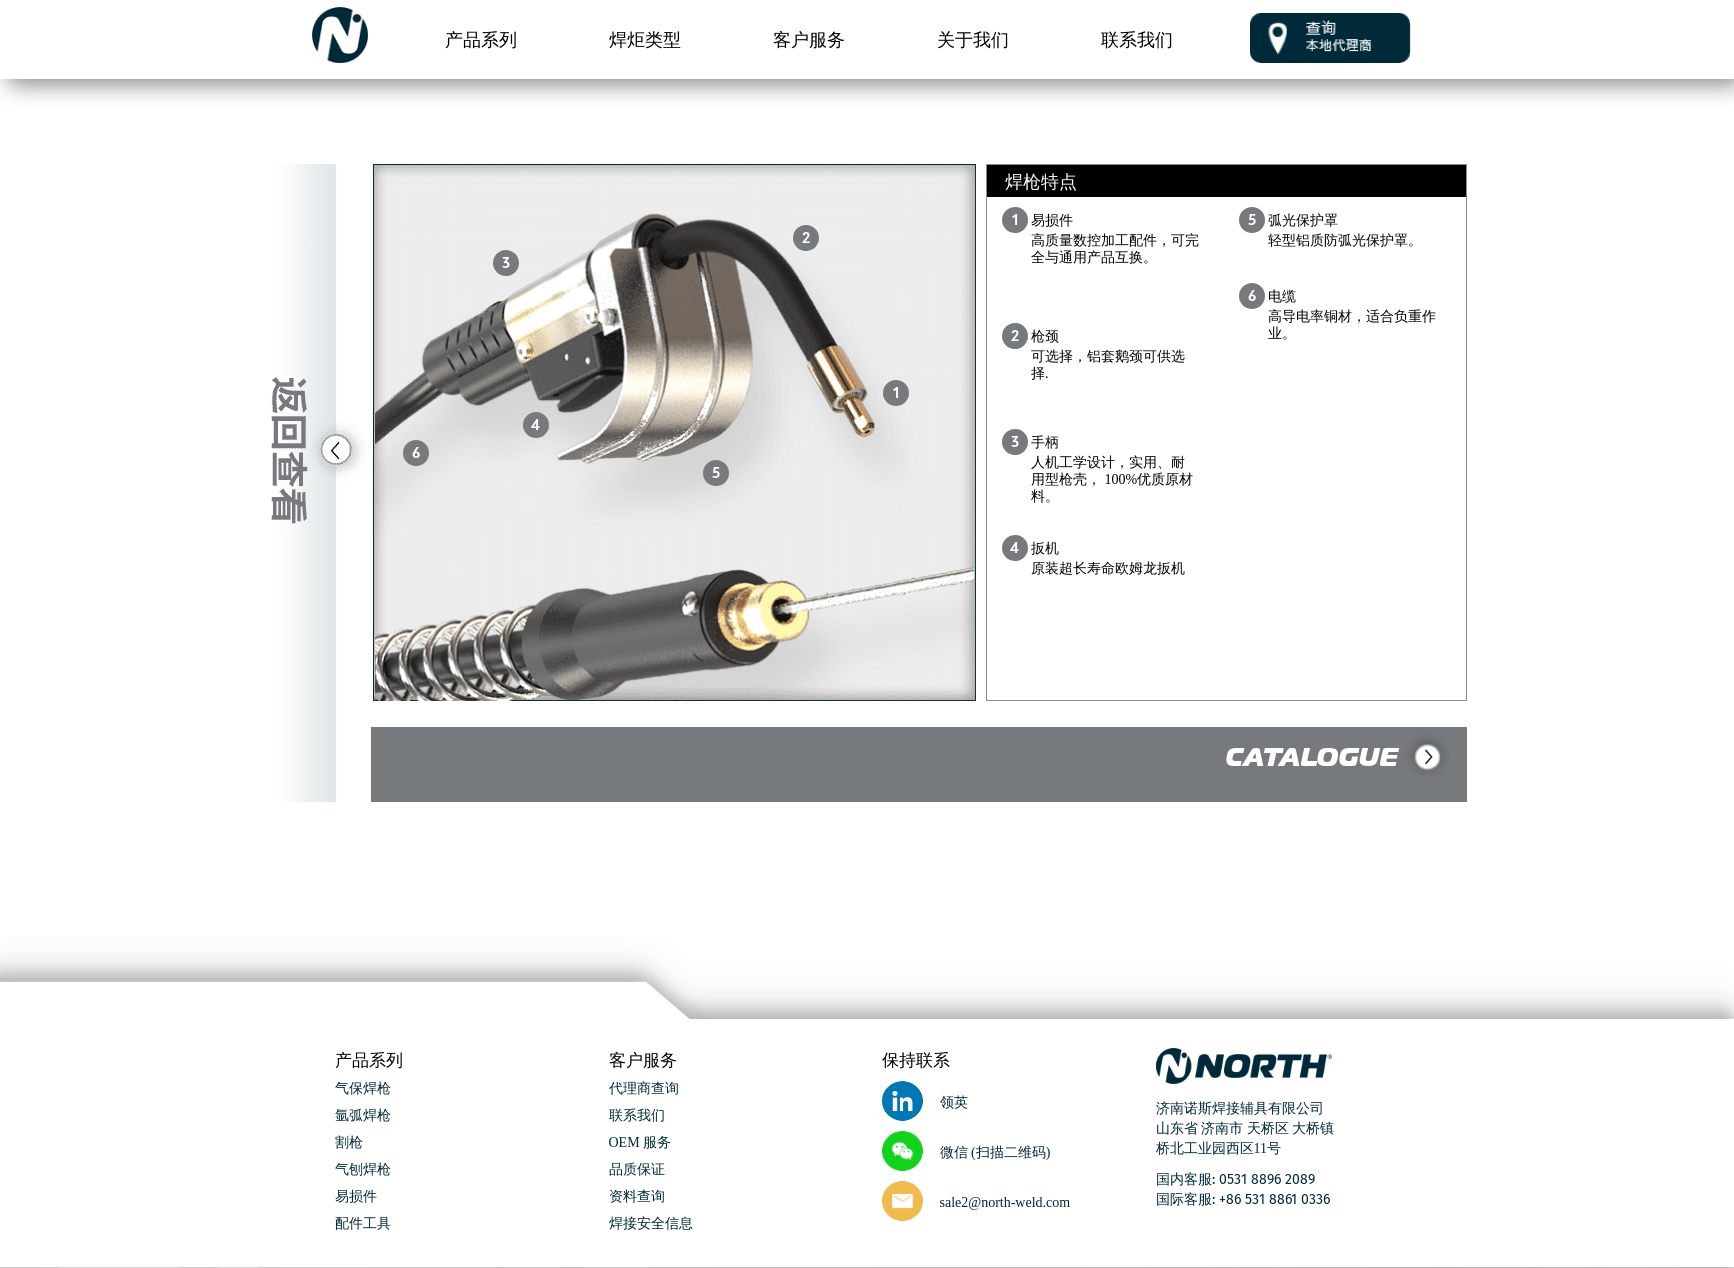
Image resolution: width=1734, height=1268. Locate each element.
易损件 (356, 1197)
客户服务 (809, 39)
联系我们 (1137, 39)
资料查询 (637, 1197)
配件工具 (363, 1224)
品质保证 (637, 1170)
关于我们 (973, 39)
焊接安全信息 (651, 1224)
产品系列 (481, 39)
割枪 (349, 1143)
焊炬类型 (645, 39)
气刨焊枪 (363, 1170)
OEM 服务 (640, 1143)
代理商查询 (644, 1089)
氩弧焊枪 (363, 1116)
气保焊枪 (363, 1089)
